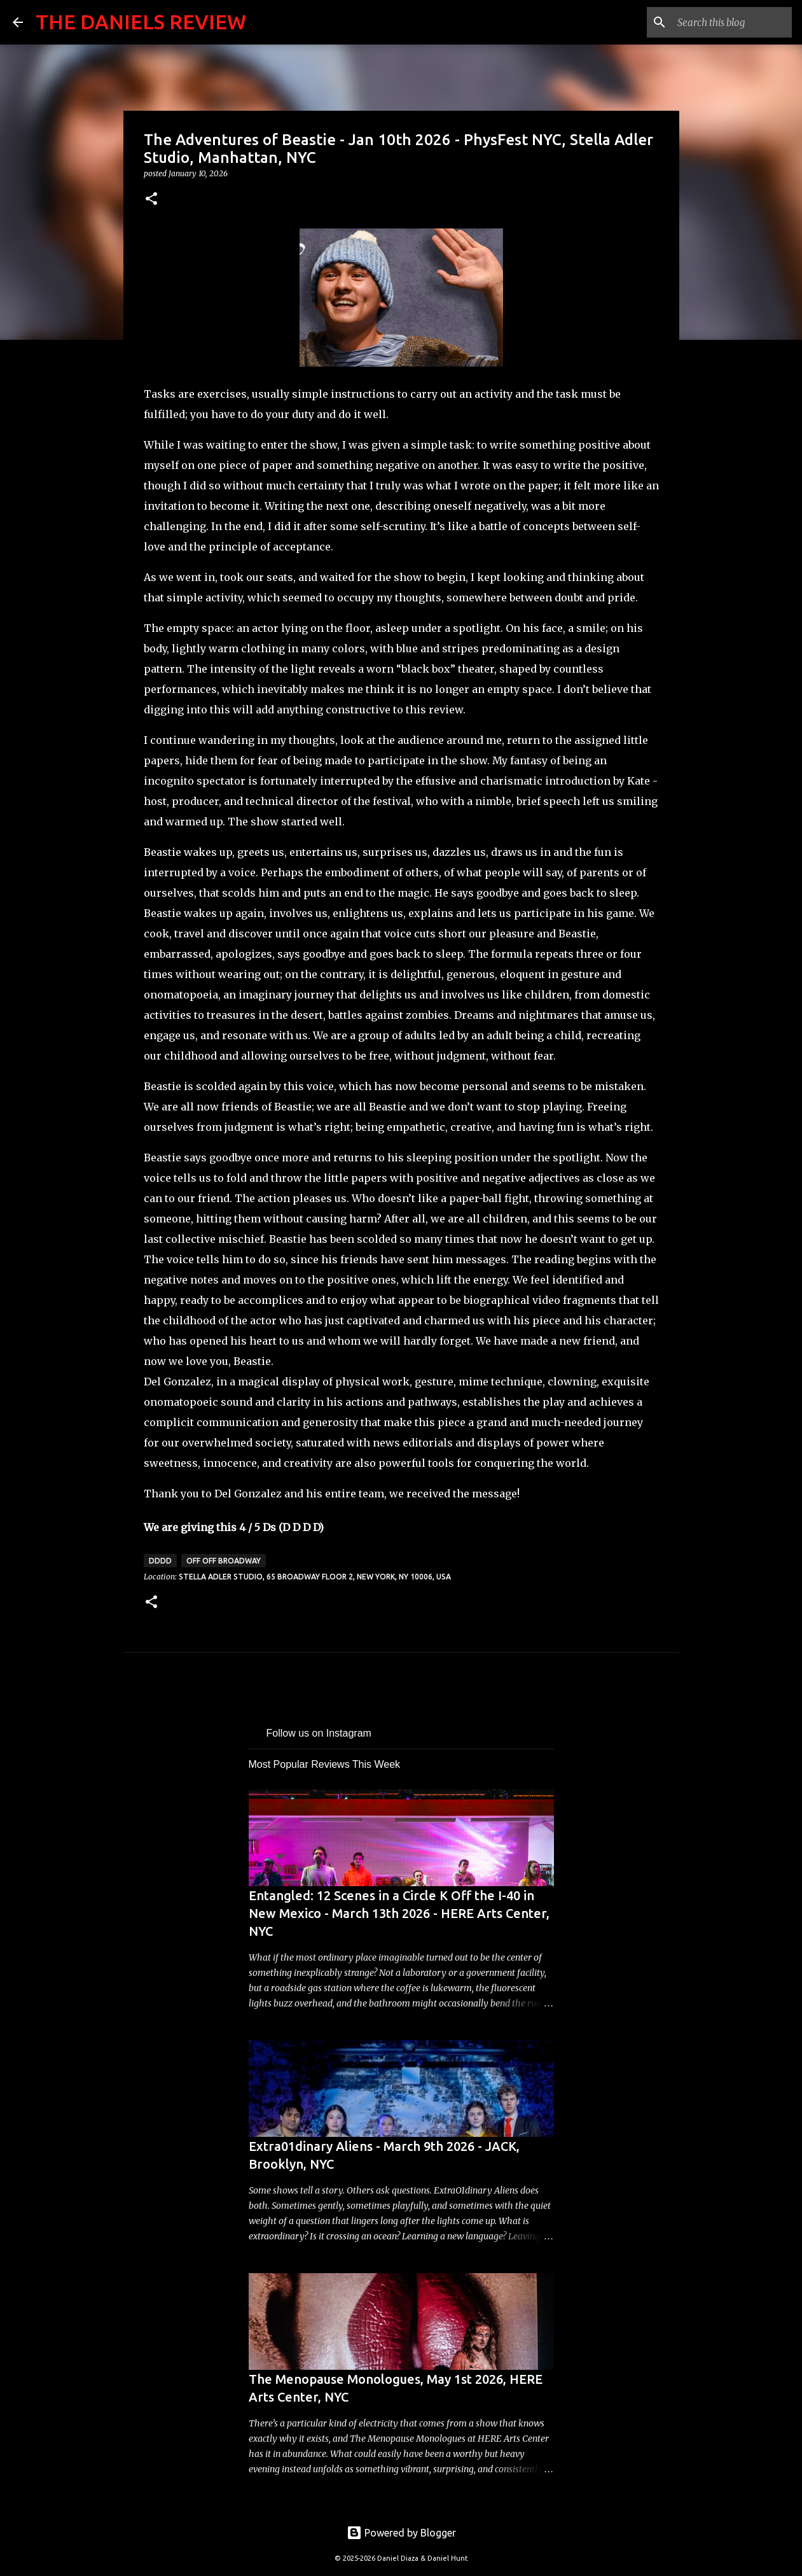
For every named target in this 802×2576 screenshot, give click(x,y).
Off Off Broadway (223, 1561)
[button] (151, 199)
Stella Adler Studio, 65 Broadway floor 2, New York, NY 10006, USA (315, 1576)
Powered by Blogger (401, 2532)
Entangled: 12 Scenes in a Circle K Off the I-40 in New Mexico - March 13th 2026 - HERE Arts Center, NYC (399, 1913)
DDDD (160, 1561)
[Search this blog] (725, 22)
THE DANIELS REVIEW (141, 21)
